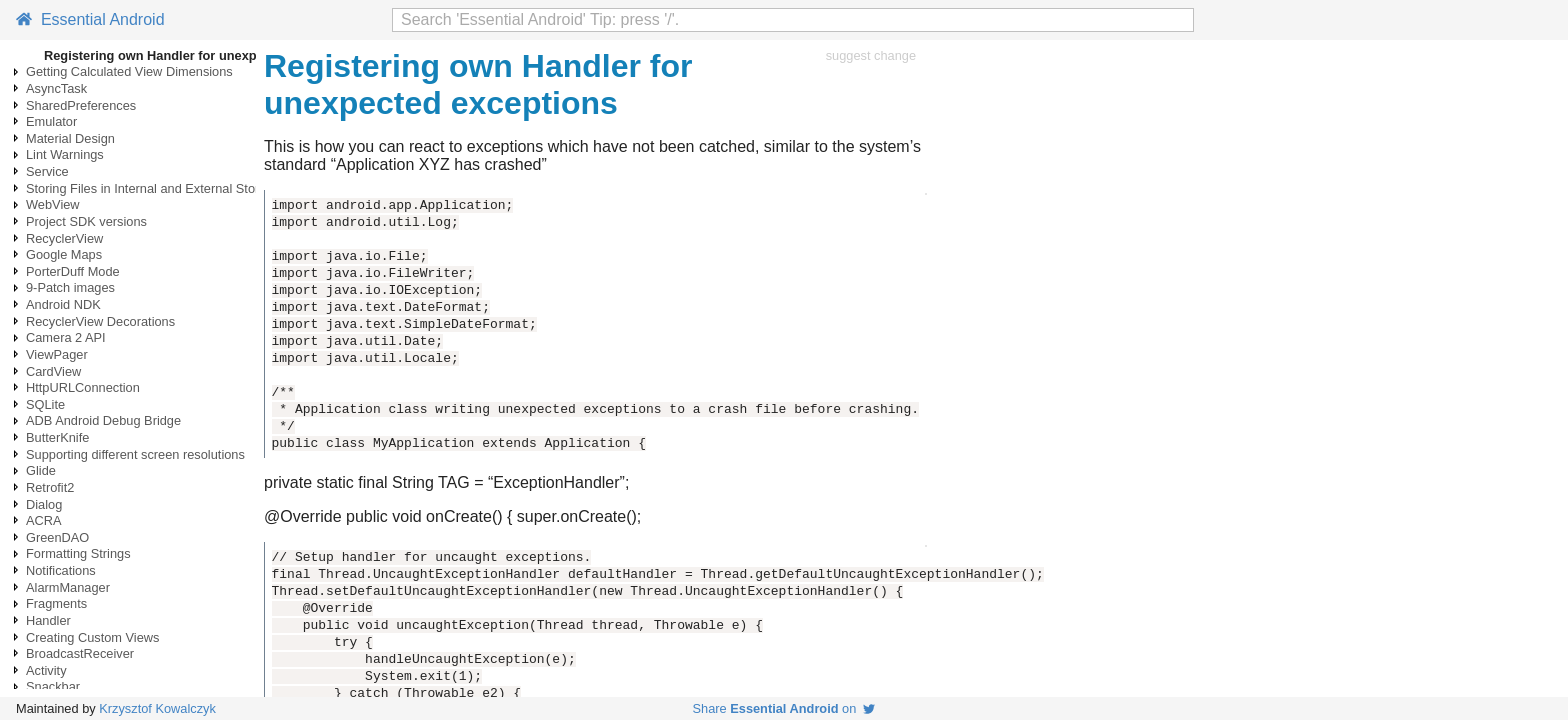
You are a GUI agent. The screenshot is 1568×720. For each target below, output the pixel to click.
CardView (53, 371)
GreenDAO (57, 537)
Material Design (70, 138)
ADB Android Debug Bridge (103, 420)
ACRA (44, 520)
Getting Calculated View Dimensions (129, 71)
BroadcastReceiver (80, 653)
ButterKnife (57, 437)
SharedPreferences (81, 105)
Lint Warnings (65, 154)
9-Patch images (70, 287)
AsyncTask (56, 88)
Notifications (61, 570)
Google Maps (64, 254)
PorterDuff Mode (73, 271)
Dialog (44, 504)
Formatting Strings (78, 553)
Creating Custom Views (92, 637)
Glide (41, 470)
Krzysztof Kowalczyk (157, 708)
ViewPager (57, 354)
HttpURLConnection (83, 387)
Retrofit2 (50, 487)
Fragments (56, 603)
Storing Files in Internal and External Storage (153, 188)
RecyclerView (64, 238)
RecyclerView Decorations (100, 321)
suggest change (871, 55)
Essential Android (90, 19)
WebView (53, 204)
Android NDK (63, 304)
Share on (784, 708)
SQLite (45, 404)
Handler (48, 620)
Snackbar (53, 686)
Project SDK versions (86, 221)
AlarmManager (68, 587)
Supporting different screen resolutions (135, 454)
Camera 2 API (66, 337)
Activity (46, 670)
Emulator (51, 121)
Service (47, 171)
